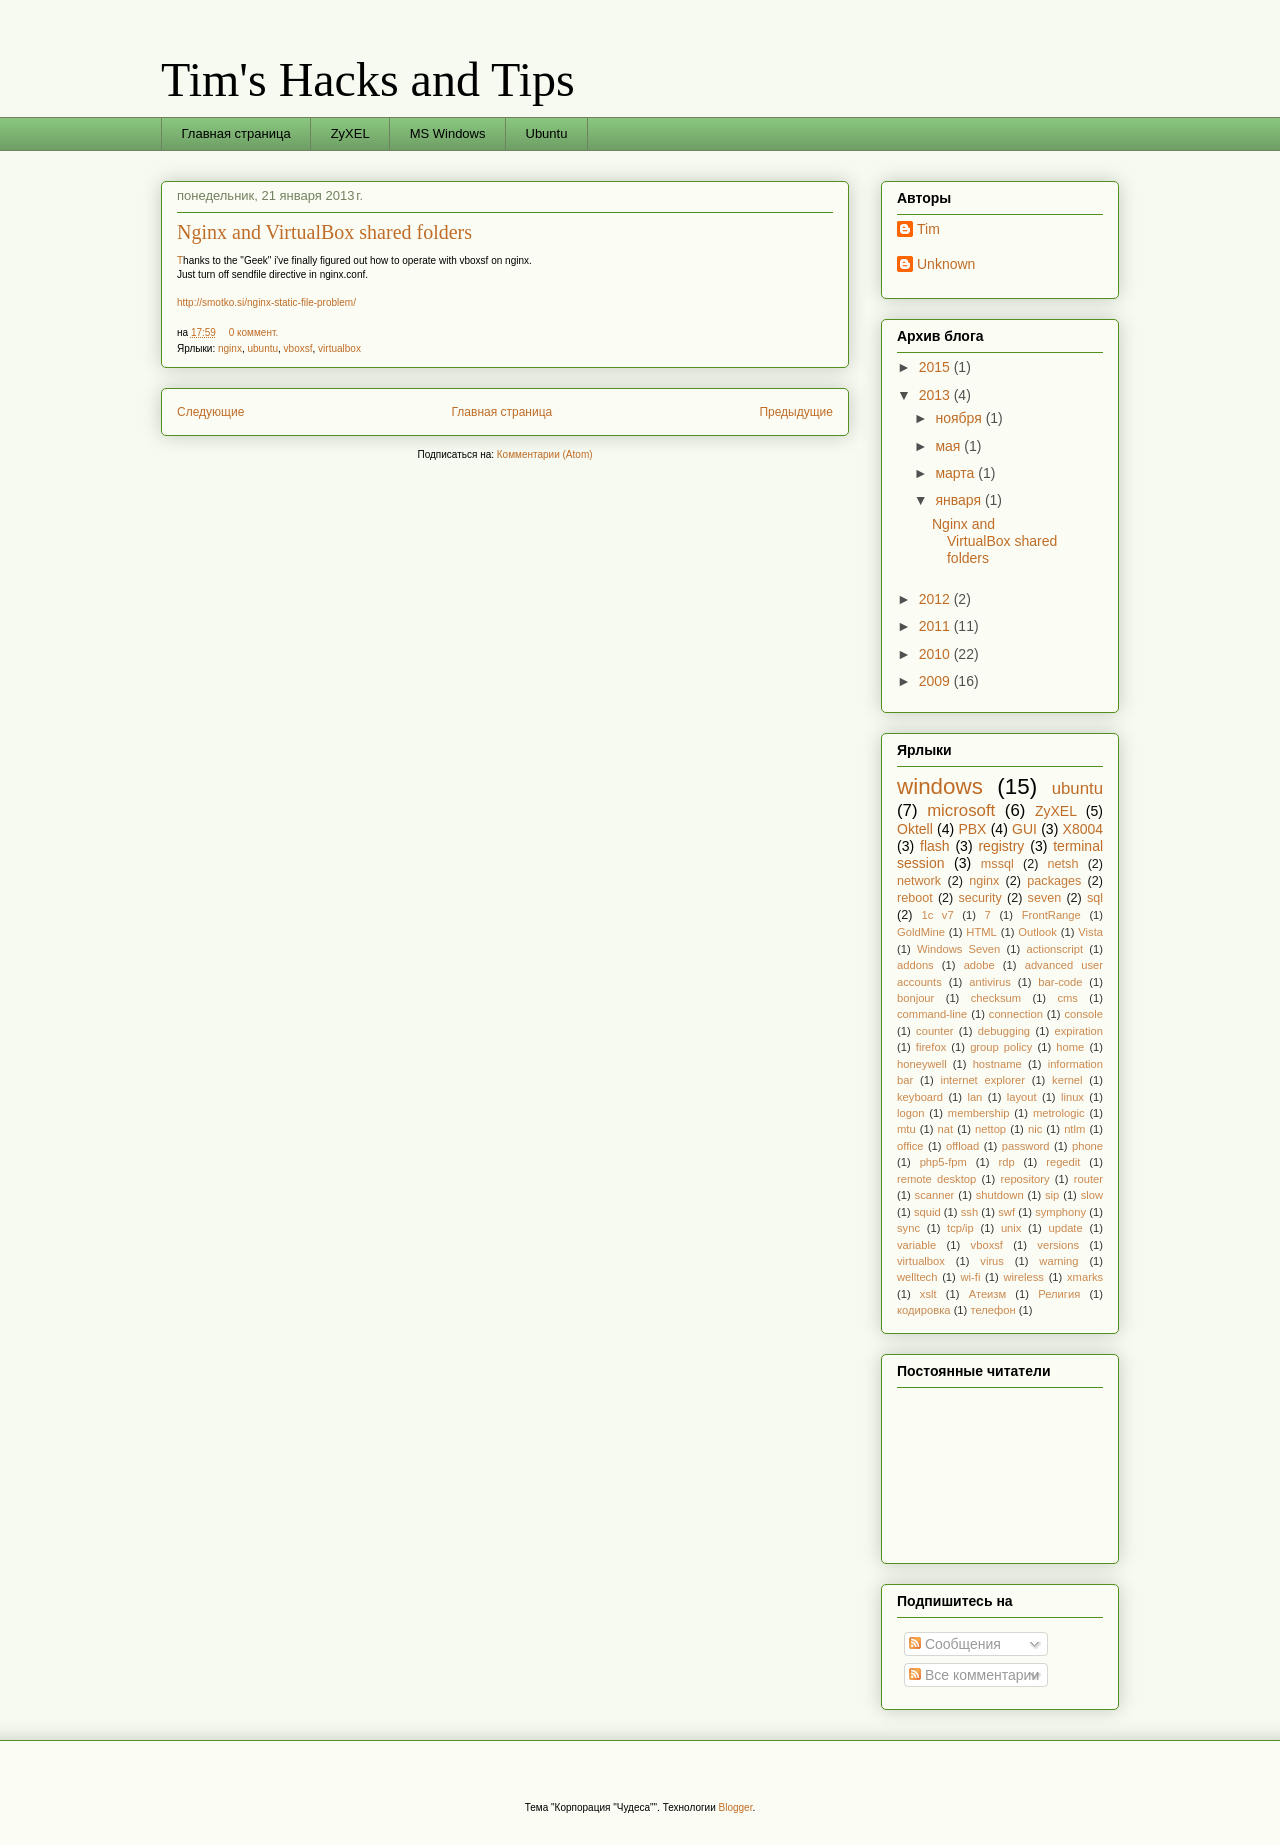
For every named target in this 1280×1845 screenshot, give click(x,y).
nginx (230, 348)
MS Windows (448, 133)
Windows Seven (958, 949)
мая (949, 446)
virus (992, 1261)
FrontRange (1051, 915)
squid (927, 1212)
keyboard (920, 1097)
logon (910, 1113)
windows (940, 786)
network (919, 881)
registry (1001, 846)
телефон (992, 1310)
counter (934, 1031)
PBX (972, 829)
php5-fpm (943, 1162)
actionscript (1054, 949)
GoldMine (921, 932)
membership (979, 1113)
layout (1022, 1097)
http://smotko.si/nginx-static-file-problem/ (266, 302)
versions (1058, 1245)
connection (1016, 1014)
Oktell (915, 829)
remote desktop (936, 1179)
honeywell (922, 1064)
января (959, 500)
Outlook (1037, 932)
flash (935, 846)
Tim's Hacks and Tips (368, 79)
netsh (1063, 864)
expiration (1079, 1031)
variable (916, 1245)
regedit (1063, 1162)
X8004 (1083, 829)
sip (1052, 1195)
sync (908, 1228)
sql (1095, 898)
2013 (936, 395)
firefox (931, 1047)
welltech (917, 1277)
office (910, 1146)
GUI (1024, 829)
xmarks (1085, 1277)
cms (1067, 998)
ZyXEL (350, 133)
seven (1045, 898)
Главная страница (236, 133)
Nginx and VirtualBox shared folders (324, 232)
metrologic (1059, 1113)
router (1088, 1179)
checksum (996, 998)
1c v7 (937, 915)
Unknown (946, 264)
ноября (960, 418)
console (1083, 1014)
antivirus (990, 982)
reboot (915, 898)
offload (962, 1146)
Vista (1090, 932)
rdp (1006, 1162)
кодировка (924, 1310)
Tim (928, 229)
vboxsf (298, 348)
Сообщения (955, 1644)
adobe (979, 965)
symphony (1060, 1212)
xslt (928, 1294)
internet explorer (982, 1080)
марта (956, 473)
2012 (936, 599)
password (1026, 1146)
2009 (936, 681)
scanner (935, 1195)
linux (1072, 1097)
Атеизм (988, 1294)
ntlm (1074, 1129)
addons (915, 965)
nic (1035, 1129)
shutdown (1000, 1195)
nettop (990, 1129)
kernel (1067, 1080)
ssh (969, 1212)
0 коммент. (253, 332)
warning (1058, 1261)
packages (1054, 881)
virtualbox (339, 348)
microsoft (961, 810)
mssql (997, 864)
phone (1087, 1146)
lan (974, 1097)
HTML (981, 932)
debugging (1004, 1031)
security (979, 898)
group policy (1001, 1047)
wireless (1024, 1277)
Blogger (736, 1807)
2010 (936, 654)
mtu (906, 1129)
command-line (932, 1014)
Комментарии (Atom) (545, 454)
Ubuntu (547, 133)
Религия (1059, 1294)
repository (1024, 1179)
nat (946, 1129)
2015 (936, 367)
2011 (936, 626)
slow (1092, 1195)
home (1070, 1047)
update (1065, 1228)
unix (1011, 1228)
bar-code (1060, 982)
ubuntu (262, 348)
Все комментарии (974, 1675)
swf (1006, 1212)
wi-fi (971, 1277)
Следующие (210, 412)
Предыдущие (796, 412)
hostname (997, 1064)
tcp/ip (960, 1228)
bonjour (915, 998)
